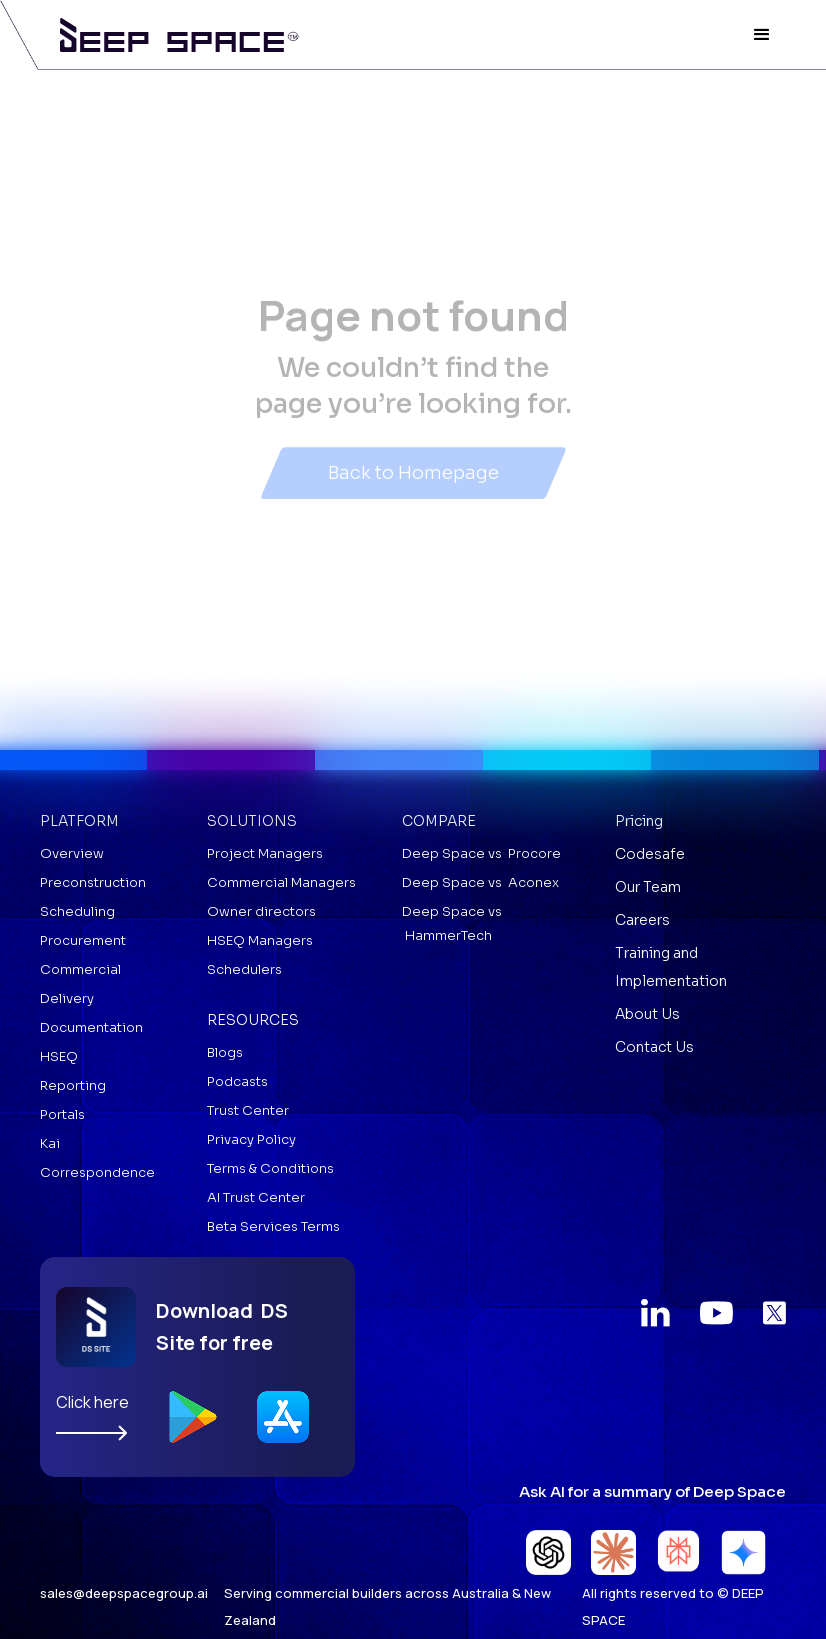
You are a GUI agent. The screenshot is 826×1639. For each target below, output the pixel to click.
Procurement (83, 940)
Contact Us (654, 1047)
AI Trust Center (256, 1197)
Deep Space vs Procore (481, 853)
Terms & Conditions (270, 1168)
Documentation (91, 1027)
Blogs (225, 1052)
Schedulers (244, 969)
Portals (62, 1114)
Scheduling (77, 911)
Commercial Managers (281, 882)
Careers (642, 920)
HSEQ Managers (260, 940)
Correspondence (97, 1172)
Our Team (648, 887)
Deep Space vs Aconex (480, 882)
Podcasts (237, 1081)
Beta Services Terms (273, 1226)
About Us (647, 1014)
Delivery (67, 998)
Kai (50, 1143)
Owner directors (261, 911)
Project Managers (265, 853)
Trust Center (248, 1110)
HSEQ (59, 1056)
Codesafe (650, 854)
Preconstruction (93, 882)
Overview (72, 853)
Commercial (80, 969)
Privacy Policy (251, 1139)
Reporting (73, 1085)
